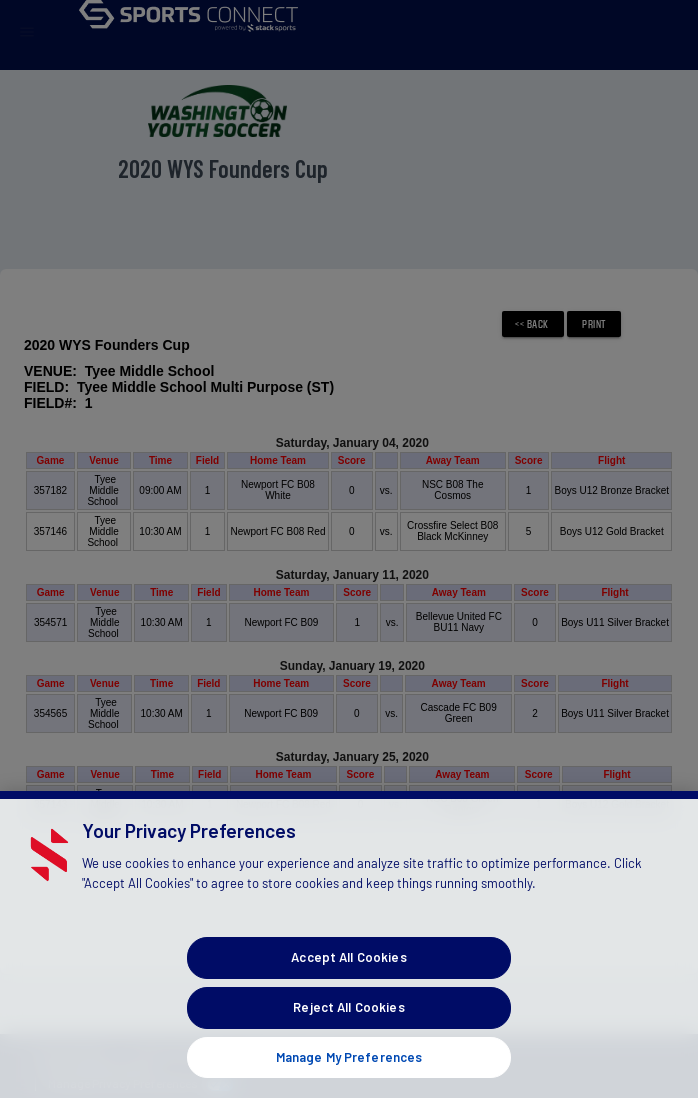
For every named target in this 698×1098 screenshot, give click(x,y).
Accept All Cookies (348, 986)
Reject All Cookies (348, 1036)
